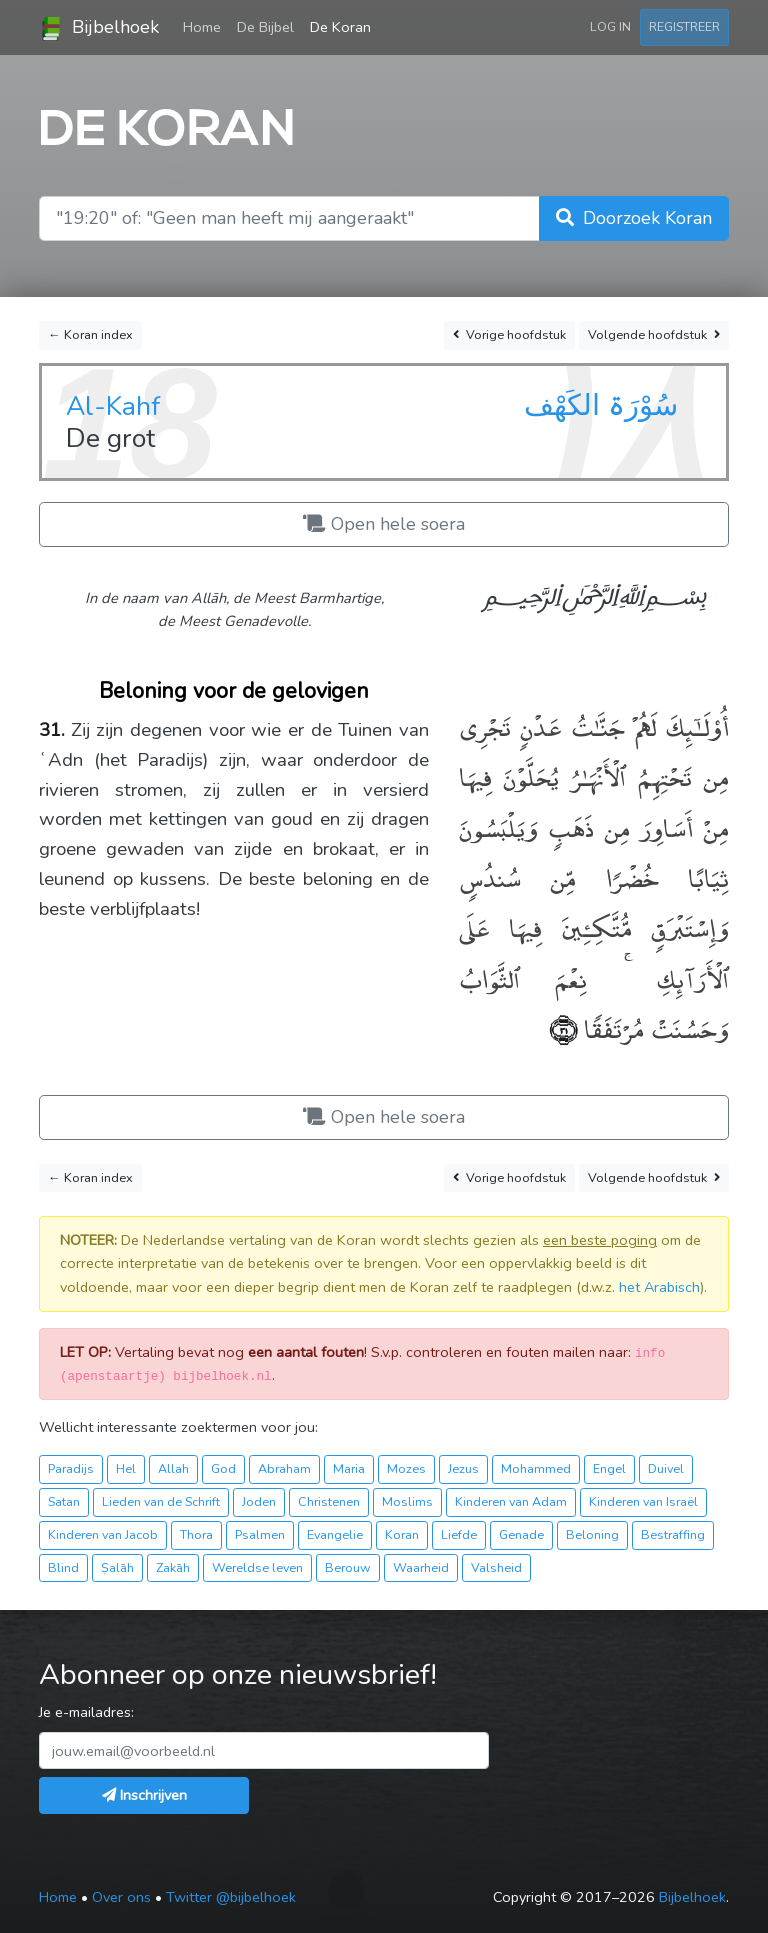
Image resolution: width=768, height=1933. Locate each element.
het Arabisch (659, 1287)
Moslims (407, 1501)
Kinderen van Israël (643, 1501)
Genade (521, 1534)
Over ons (121, 1897)
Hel (126, 1468)
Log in (610, 26)
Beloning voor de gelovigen (234, 691)
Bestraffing (673, 1534)
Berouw (348, 1567)
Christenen (329, 1501)
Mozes (406, 1468)
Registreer (684, 26)
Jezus (463, 1468)
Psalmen (260, 1534)
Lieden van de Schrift (161, 1501)
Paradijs (71, 1468)
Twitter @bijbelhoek (231, 1897)
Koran (402, 1534)
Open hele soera (384, 524)
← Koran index (90, 334)
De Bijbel (265, 27)
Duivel (666, 1468)
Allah (173, 1468)
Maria (349, 1468)
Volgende (654, 335)
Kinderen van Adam (511, 1501)
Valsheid (496, 1567)
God (223, 1468)
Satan (64, 1501)
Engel (609, 1468)
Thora (196, 1534)
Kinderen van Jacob (103, 1534)
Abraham (284, 1468)
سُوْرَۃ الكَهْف (601, 405)
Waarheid (421, 1567)
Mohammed (536, 1468)
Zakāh (173, 1567)
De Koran (340, 27)
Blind (63, 1567)
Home (206, 26)
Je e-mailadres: (86, 1712)
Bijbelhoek (99, 28)
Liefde (459, 1534)
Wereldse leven (257, 1567)
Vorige (509, 335)
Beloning (592, 1534)
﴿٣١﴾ (563, 1027)
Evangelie (335, 1534)
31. (52, 730)
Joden (259, 1501)
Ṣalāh (117, 1567)
